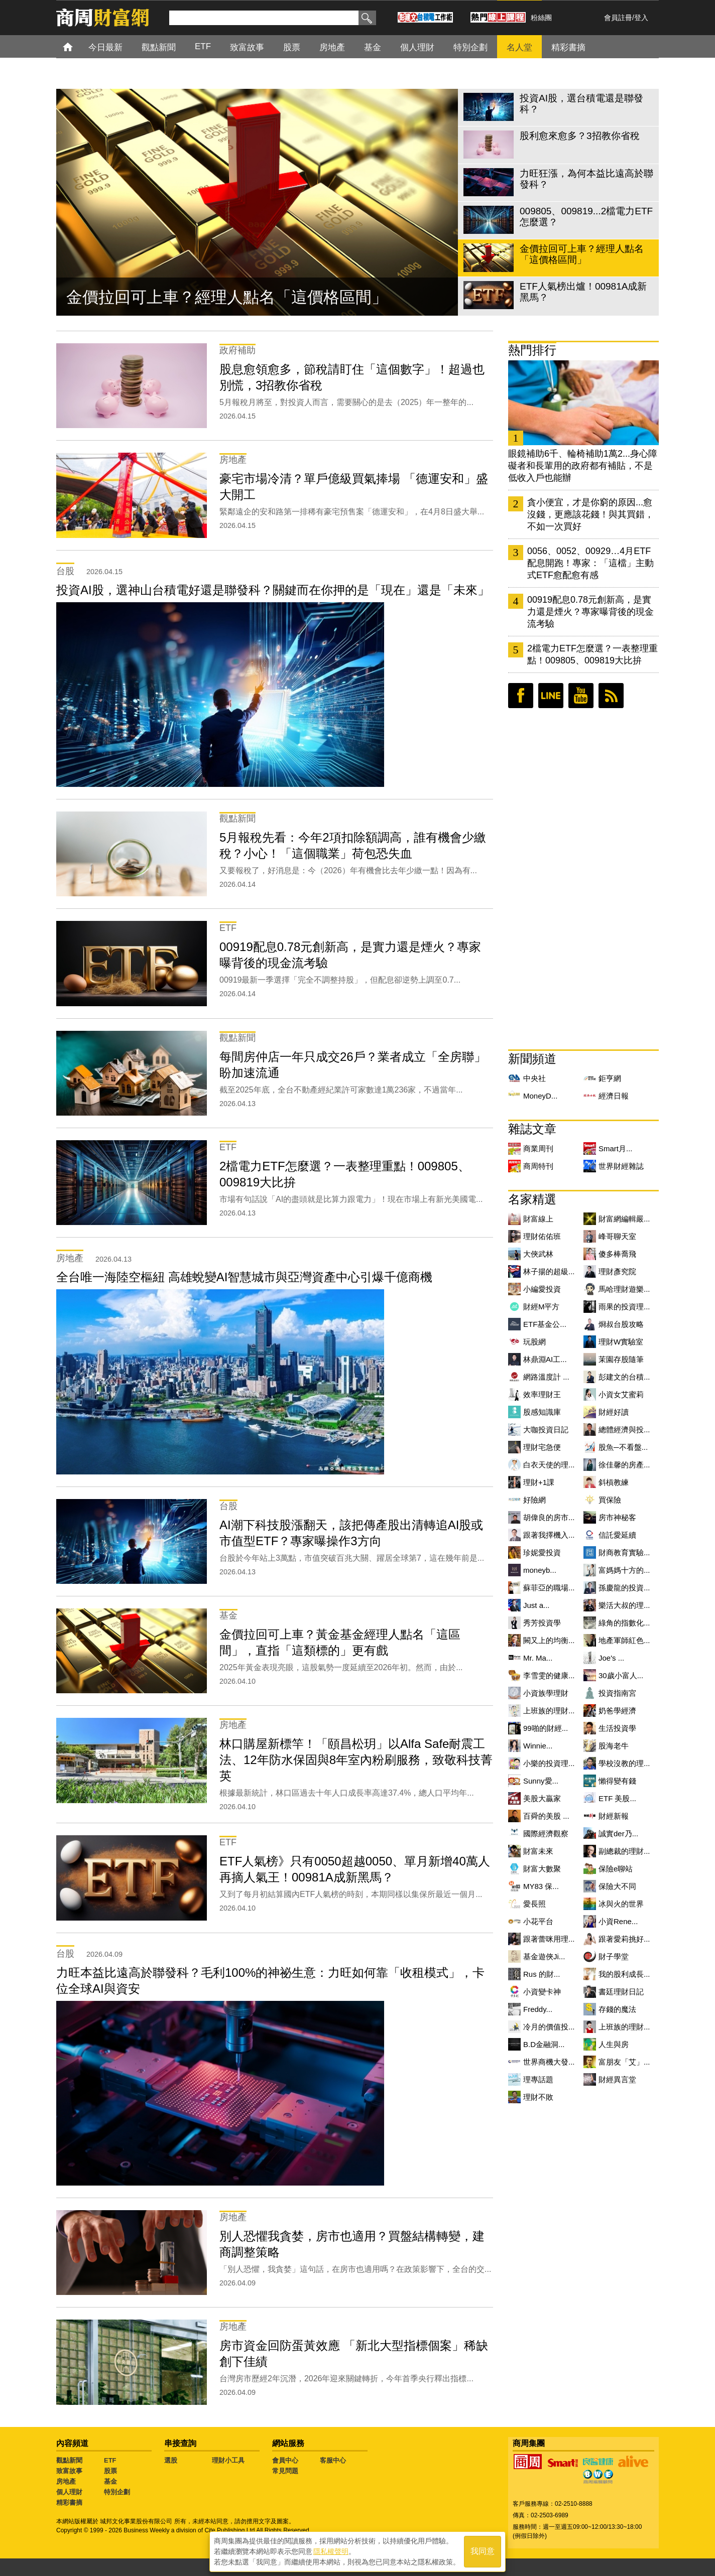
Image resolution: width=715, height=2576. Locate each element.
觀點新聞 (69, 2460)
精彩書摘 (69, 2502)
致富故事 (69, 2471)
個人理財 (69, 2492)
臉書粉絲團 (520, 695)
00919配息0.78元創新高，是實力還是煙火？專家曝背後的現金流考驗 (590, 612)
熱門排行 (532, 350)
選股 (170, 2460)
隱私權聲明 (330, 2551)
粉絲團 (541, 18)
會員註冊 (618, 18)
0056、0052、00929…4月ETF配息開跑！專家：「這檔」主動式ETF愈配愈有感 (590, 563)
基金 (110, 2481)
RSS (611, 695)
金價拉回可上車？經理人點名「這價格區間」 (227, 297)
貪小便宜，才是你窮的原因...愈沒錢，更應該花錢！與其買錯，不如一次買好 (590, 514)
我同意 (482, 2551)
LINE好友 (550, 695)
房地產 (66, 2481)
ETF (110, 2460)
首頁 (77, 46)
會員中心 (285, 2460)
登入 (641, 18)
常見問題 (285, 2471)
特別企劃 (117, 2492)
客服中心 (333, 2460)
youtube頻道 (580, 695)
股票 (110, 2471)
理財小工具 (228, 2460)
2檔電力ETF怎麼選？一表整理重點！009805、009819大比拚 (592, 654)
